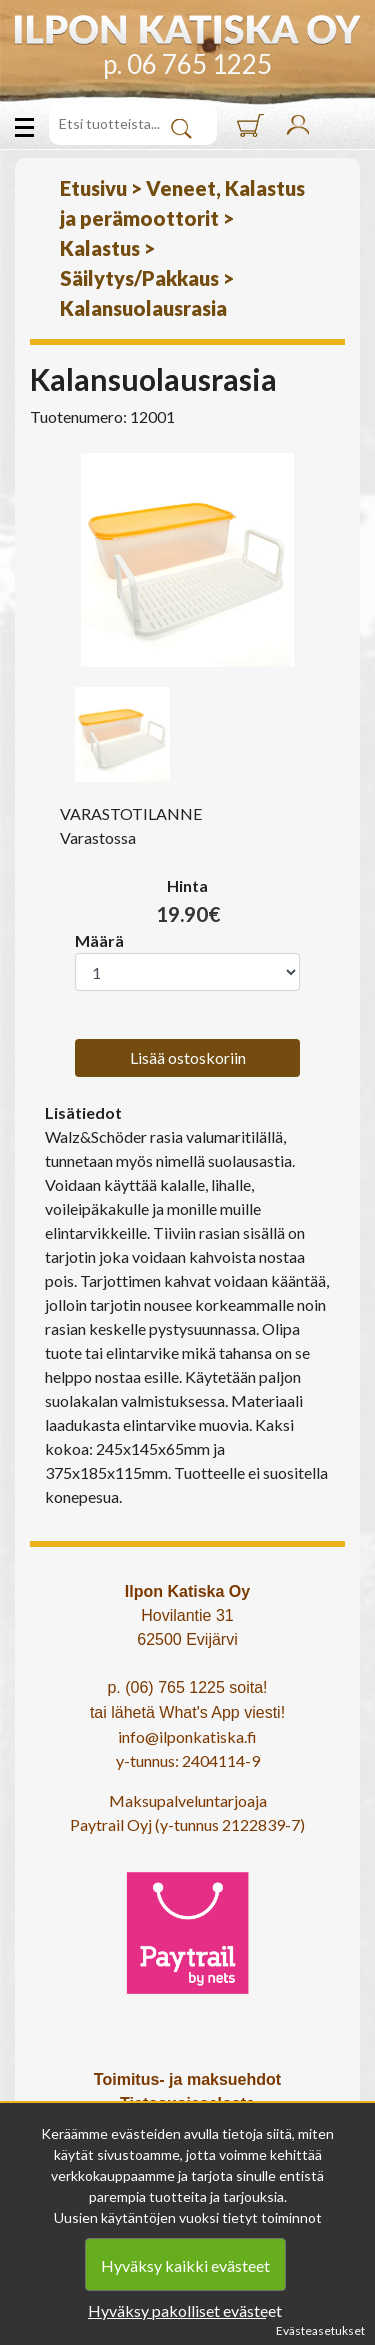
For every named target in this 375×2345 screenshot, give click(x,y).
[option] (187, 560)
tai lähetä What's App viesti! (187, 1712)
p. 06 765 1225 (187, 64)
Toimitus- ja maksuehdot (187, 2079)
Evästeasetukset (320, 2330)
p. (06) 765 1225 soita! (187, 1687)
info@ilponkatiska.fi (187, 1736)
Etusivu (93, 188)
